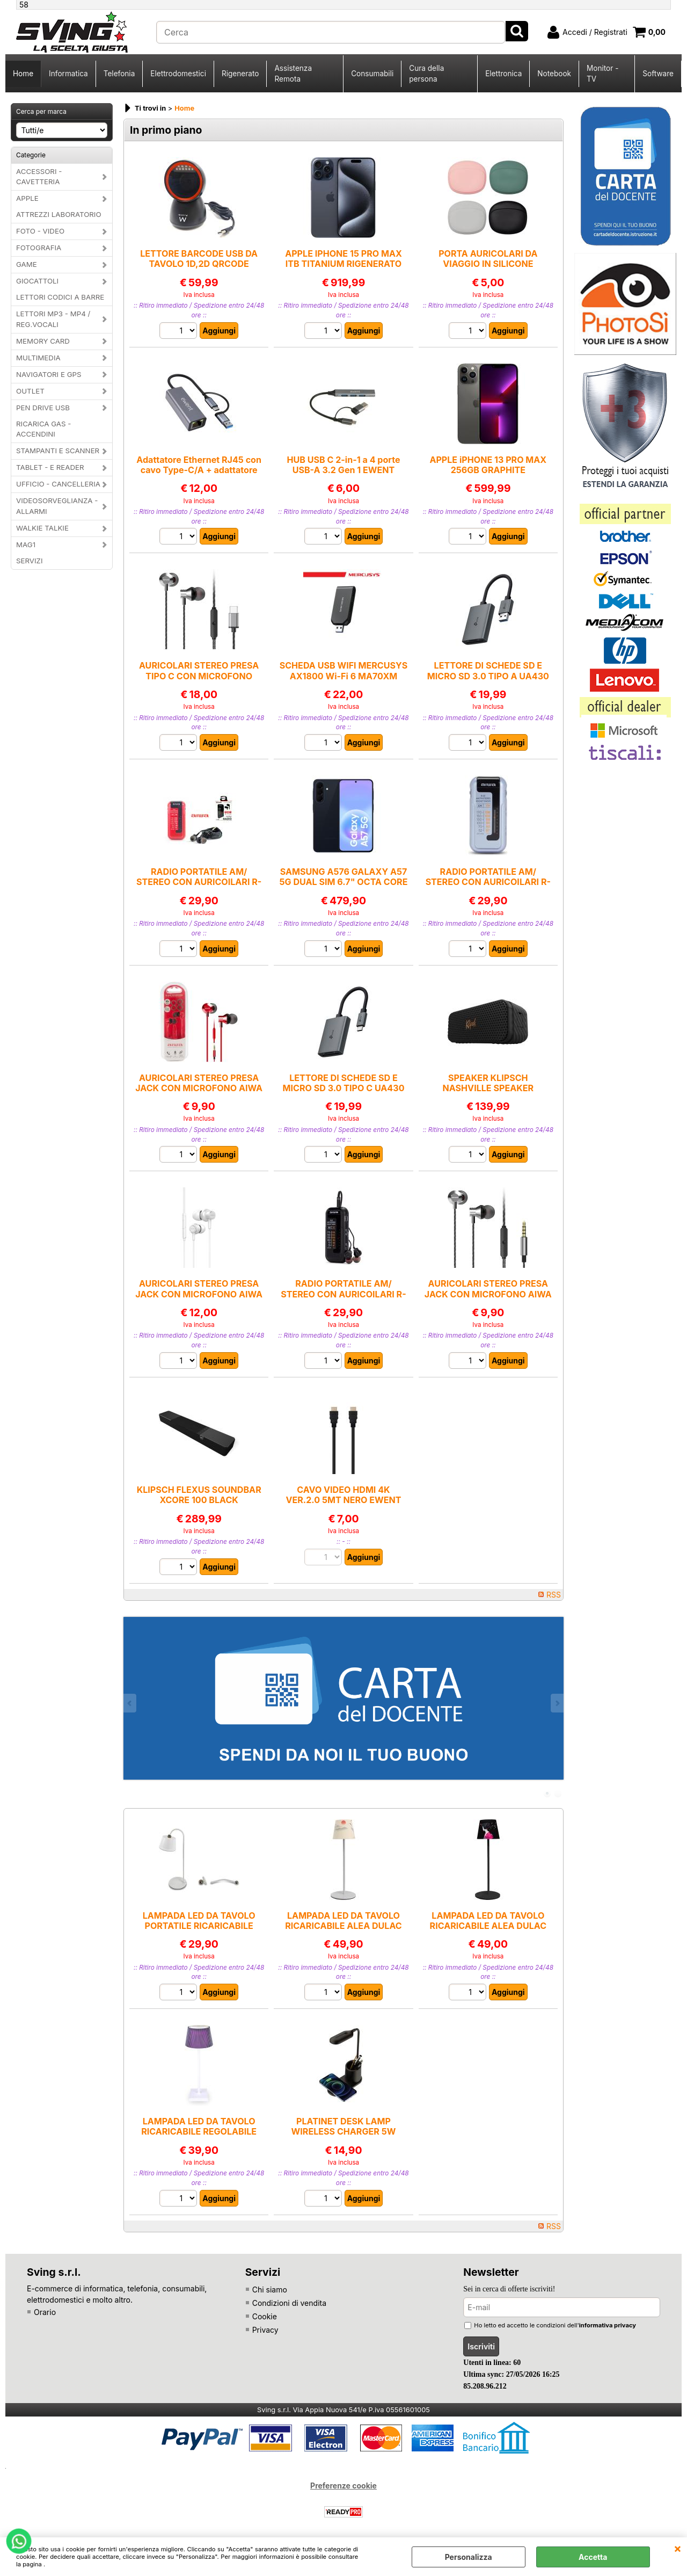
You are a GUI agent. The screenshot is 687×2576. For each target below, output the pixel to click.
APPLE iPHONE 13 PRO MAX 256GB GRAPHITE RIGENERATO (487, 470)
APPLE (27, 198)
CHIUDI (678, 2548)
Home (23, 73)
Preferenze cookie (343, 2485)
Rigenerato (240, 73)
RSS (553, 1594)
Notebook (554, 73)
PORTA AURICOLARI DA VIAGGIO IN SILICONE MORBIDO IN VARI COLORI (488, 264)
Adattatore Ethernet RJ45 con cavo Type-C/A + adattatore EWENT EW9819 (198, 470)
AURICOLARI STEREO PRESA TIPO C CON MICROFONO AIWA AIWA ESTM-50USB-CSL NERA (199, 681)
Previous (130, 1703)
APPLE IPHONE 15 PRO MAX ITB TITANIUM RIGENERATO (343, 258)
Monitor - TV (602, 73)
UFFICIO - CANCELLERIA (58, 484)
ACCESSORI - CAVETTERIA (39, 176)
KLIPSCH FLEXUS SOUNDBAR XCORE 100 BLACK (199, 1494)
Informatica (68, 73)
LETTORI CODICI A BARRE (60, 297)
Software (658, 73)
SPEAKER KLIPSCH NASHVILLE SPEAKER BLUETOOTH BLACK (488, 1088)
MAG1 (25, 544)
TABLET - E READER (50, 467)
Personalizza (468, 2557)
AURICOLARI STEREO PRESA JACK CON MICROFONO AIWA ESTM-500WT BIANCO (198, 1294)
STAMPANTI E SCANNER (57, 450)
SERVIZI (29, 560)
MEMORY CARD (43, 341)
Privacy (265, 2329)
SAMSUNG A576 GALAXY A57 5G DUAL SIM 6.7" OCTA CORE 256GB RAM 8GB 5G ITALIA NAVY (344, 887)
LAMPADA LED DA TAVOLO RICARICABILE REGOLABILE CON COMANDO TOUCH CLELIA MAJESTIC (199, 2137)
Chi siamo (269, 2289)
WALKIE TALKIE (42, 528)
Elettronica (503, 73)
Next (557, 1703)
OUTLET (30, 391)
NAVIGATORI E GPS (49, 374)
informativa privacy (607, 2325)
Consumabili (372, 73)
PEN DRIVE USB (43, 407)
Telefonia (119, 73)
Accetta (593, 2557)
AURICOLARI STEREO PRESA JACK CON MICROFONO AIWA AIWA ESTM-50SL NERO (488, 1294)
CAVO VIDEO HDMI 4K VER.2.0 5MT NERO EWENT (343, 1494)
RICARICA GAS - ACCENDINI (43, 429)
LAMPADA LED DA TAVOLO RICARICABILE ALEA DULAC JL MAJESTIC (343, 1926)
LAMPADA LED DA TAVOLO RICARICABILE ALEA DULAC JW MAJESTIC (488, 1926)
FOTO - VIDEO (40, 231)
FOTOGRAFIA (38, 247)
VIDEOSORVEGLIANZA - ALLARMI (57, 506)
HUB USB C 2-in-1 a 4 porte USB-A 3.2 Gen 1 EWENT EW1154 (343, 470)
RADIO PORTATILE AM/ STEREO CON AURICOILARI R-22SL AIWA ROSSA (198, 882)
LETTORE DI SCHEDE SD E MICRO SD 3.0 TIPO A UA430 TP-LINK (488, 676)
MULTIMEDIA (38, 357)
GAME (26, 264)
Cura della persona (426, 73)
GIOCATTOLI (37, 281)
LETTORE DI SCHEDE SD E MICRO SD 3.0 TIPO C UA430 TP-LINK (343, 1088)
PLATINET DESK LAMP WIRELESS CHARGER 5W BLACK (343, 2131)
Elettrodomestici (178, 73)
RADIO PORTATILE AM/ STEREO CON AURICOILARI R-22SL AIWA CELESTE (488, 882)
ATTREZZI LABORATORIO (58, 214)
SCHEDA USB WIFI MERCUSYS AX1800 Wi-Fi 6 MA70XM (344, 670)
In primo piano (166, 130)
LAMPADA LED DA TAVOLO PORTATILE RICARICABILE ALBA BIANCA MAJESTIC (199, 1926)
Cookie (264, 2316)
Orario (45, 2312)
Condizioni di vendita (289, 2302)
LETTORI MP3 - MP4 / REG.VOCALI (53, 319)
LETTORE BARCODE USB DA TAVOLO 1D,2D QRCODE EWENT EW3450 (199, 264)
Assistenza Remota (293, 73)
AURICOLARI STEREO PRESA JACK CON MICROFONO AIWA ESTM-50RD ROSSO (198, 1088)
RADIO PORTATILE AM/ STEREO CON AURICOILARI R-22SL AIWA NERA (343, 1294)
